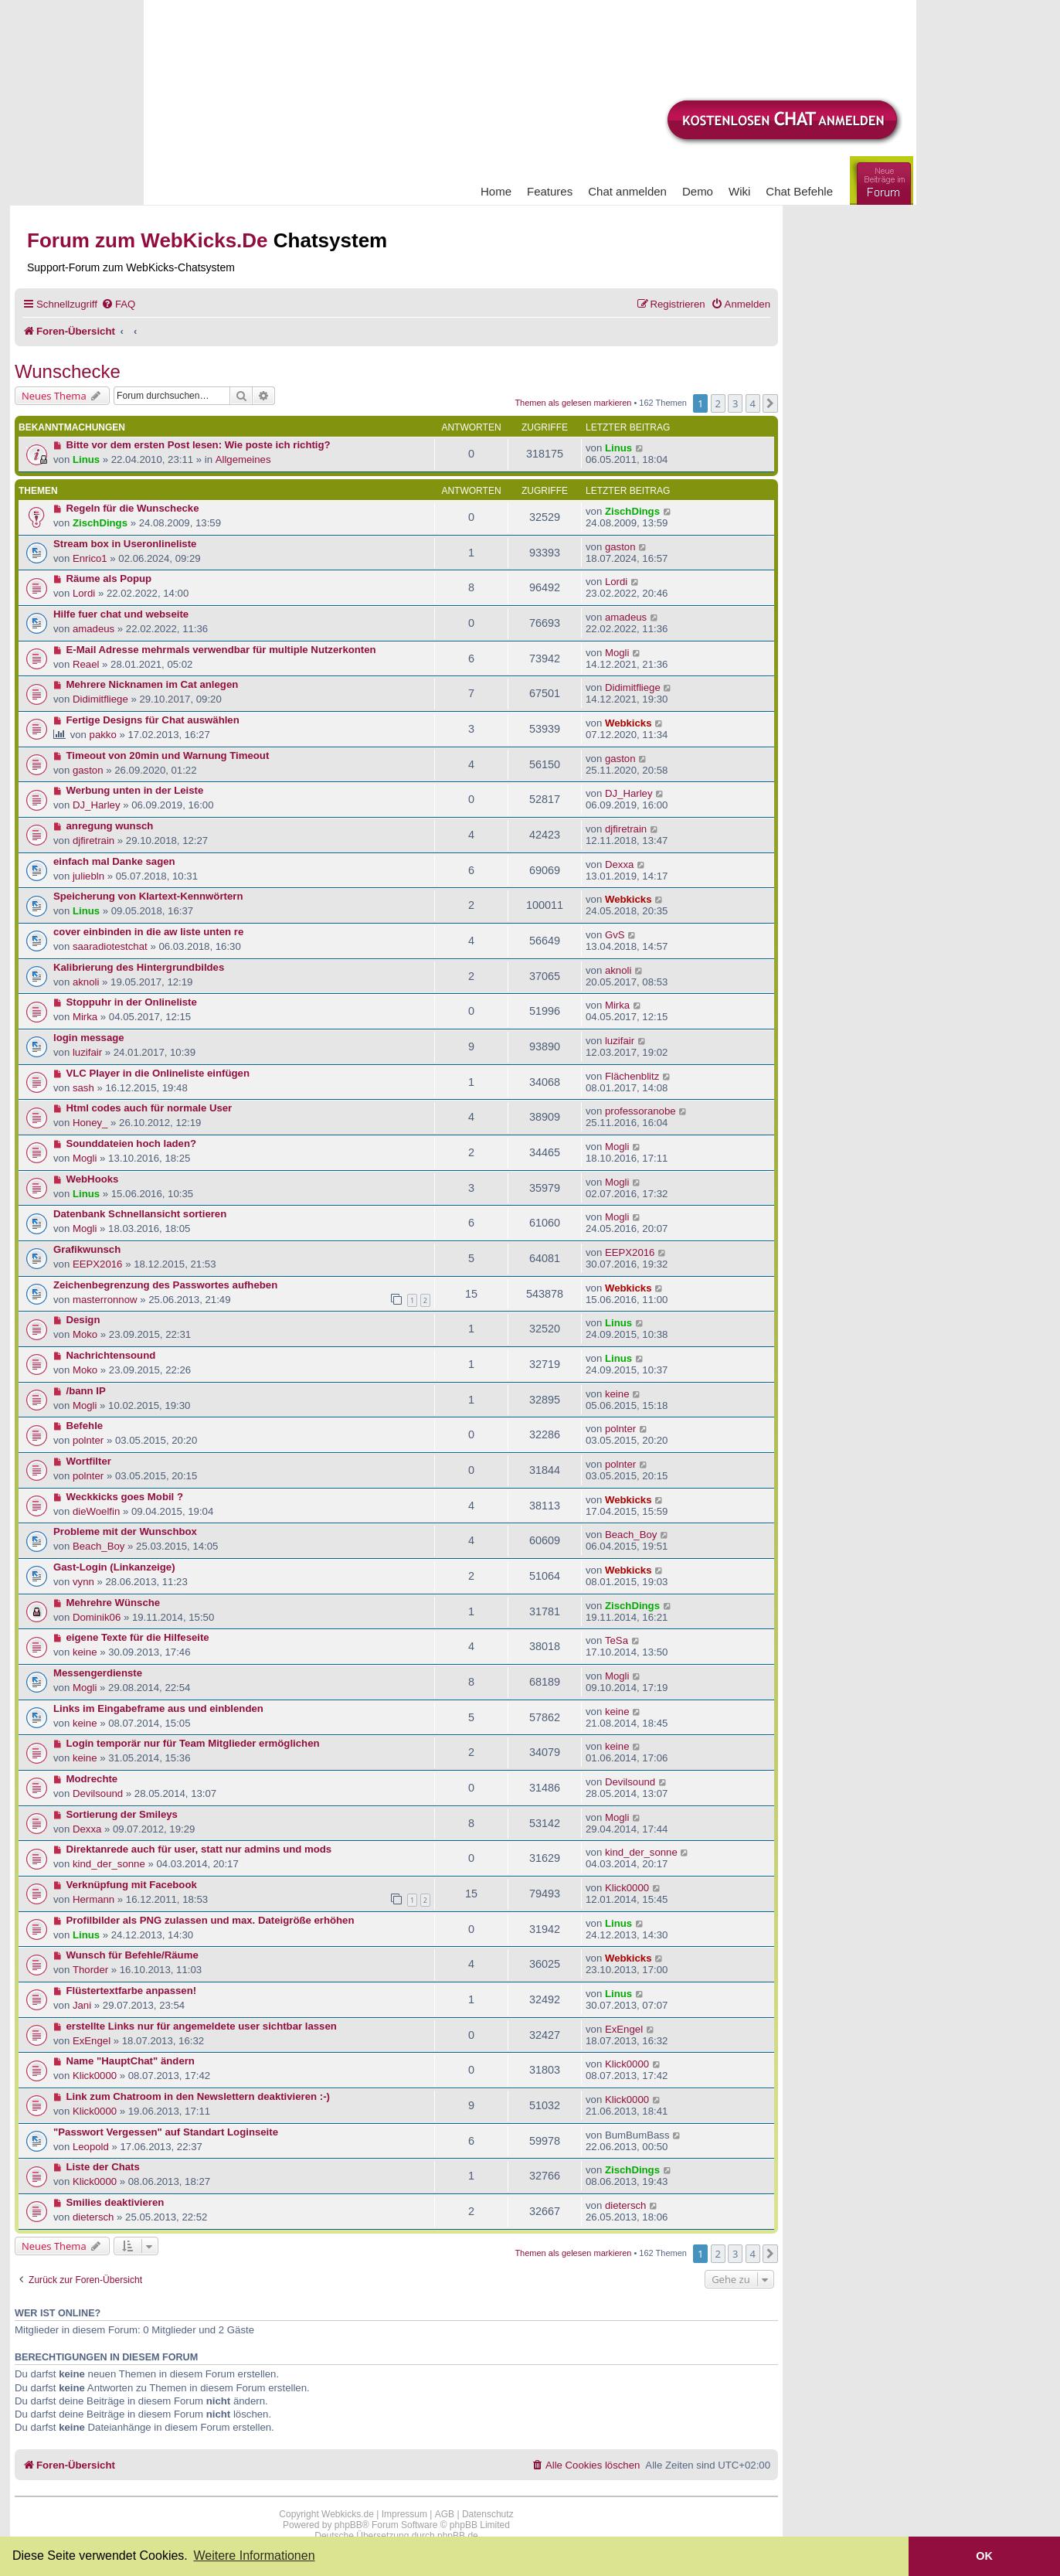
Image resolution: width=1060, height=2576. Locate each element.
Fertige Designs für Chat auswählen (153, 720)
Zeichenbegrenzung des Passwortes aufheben (165, 1285)
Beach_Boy (98, 1546)
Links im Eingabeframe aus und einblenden (158, 1708)
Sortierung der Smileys (122, 1814)
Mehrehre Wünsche (113, 1602)
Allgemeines (243, 459)
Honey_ (90, 1122)
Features (549, 191)
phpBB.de (457, 2535)
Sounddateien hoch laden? (131, 1143)
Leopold (91, 2146)
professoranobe (640, 1111)
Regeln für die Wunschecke (132, 508)
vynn (83, 1581)
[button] (770, 403)
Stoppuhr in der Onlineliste (131, 1002)
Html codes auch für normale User (149, 1108)
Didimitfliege (100, 699)
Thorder (90, 1969)
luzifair (87, 1052)
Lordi (84, 593)
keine (617, 1394)
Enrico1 (90, 558)
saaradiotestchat (110, 946)
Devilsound (98, 1793)
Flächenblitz (632, 1076)
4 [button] (753, 403)
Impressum (404, 2514)
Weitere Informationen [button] (253, 2555)
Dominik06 (97, 1617)
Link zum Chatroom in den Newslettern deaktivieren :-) (198, 2096)
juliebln (88, 876)
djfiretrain (93, 840)
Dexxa (619, 864)
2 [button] (718, 403)
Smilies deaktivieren (115, 2202)
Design (83, 1319)
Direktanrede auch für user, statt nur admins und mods (199, 1849)
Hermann (93, 1899)
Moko (85, 1334)
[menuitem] (118, 304)
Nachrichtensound (111, 1355)
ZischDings (100, 523)
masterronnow (105, 1299)
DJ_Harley (97, 805)
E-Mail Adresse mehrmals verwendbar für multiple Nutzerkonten (221, 649)
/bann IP (86, 1391)
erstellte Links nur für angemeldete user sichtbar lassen (201, 2026)
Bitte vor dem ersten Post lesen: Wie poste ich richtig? (198, 445)
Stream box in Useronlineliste (124, 544)
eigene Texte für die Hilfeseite (137, 1637)
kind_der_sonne (109, 1864)
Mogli (617, 652)
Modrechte (92, 1779)
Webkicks (628, 723)
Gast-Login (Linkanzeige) (114, 1567)
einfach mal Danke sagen (114, 861)
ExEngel (91, 2041)
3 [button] (735, 403)
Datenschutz (488, 2514)
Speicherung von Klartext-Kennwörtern (148, 896)
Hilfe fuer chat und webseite (121, 614)
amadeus (93, 629)
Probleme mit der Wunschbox (125, 1531)
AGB (444, 2514)
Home (496, 191)
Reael (86, 664)
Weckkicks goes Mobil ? (124, 1496)
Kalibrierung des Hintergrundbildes (138, 967)
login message (88, 1037)
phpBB (348, 2525)
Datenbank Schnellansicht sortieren (139, 1214)
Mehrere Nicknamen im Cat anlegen (152, 684)
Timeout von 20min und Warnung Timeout (168, 755)
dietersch (93, 2217)
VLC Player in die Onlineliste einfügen (158, 1073)
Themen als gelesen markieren (573, 402)
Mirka (85, 1017)
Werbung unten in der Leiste (135, 790)
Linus (86, 459)
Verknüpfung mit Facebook (131, 1884)
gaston (620, 547)
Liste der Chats (103, 2167)
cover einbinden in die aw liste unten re (148, 932)
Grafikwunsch (87, 1249)
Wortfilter (88, 1461)
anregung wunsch (110, 826)
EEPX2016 (98, 1264)
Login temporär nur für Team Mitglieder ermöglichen (193, 1743)
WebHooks (92, 1179)
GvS (615, 935)
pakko (103, 734)
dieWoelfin (96, 1511)
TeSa (616, 1640)
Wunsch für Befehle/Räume (132, 1955)
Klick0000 (627, 1888)
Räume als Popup (109, 578)
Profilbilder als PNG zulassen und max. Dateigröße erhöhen (210, 1920)
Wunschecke (68, 371)
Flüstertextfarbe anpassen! (131, 1990)
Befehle (85, 1425)
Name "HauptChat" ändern (130, 2061)
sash (83, 1088)
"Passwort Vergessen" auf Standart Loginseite (165, 2132)
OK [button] (984, 2556)
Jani (82, 2005)
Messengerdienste (97, 1673)
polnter (88, 1440)
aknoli (86, 982)
